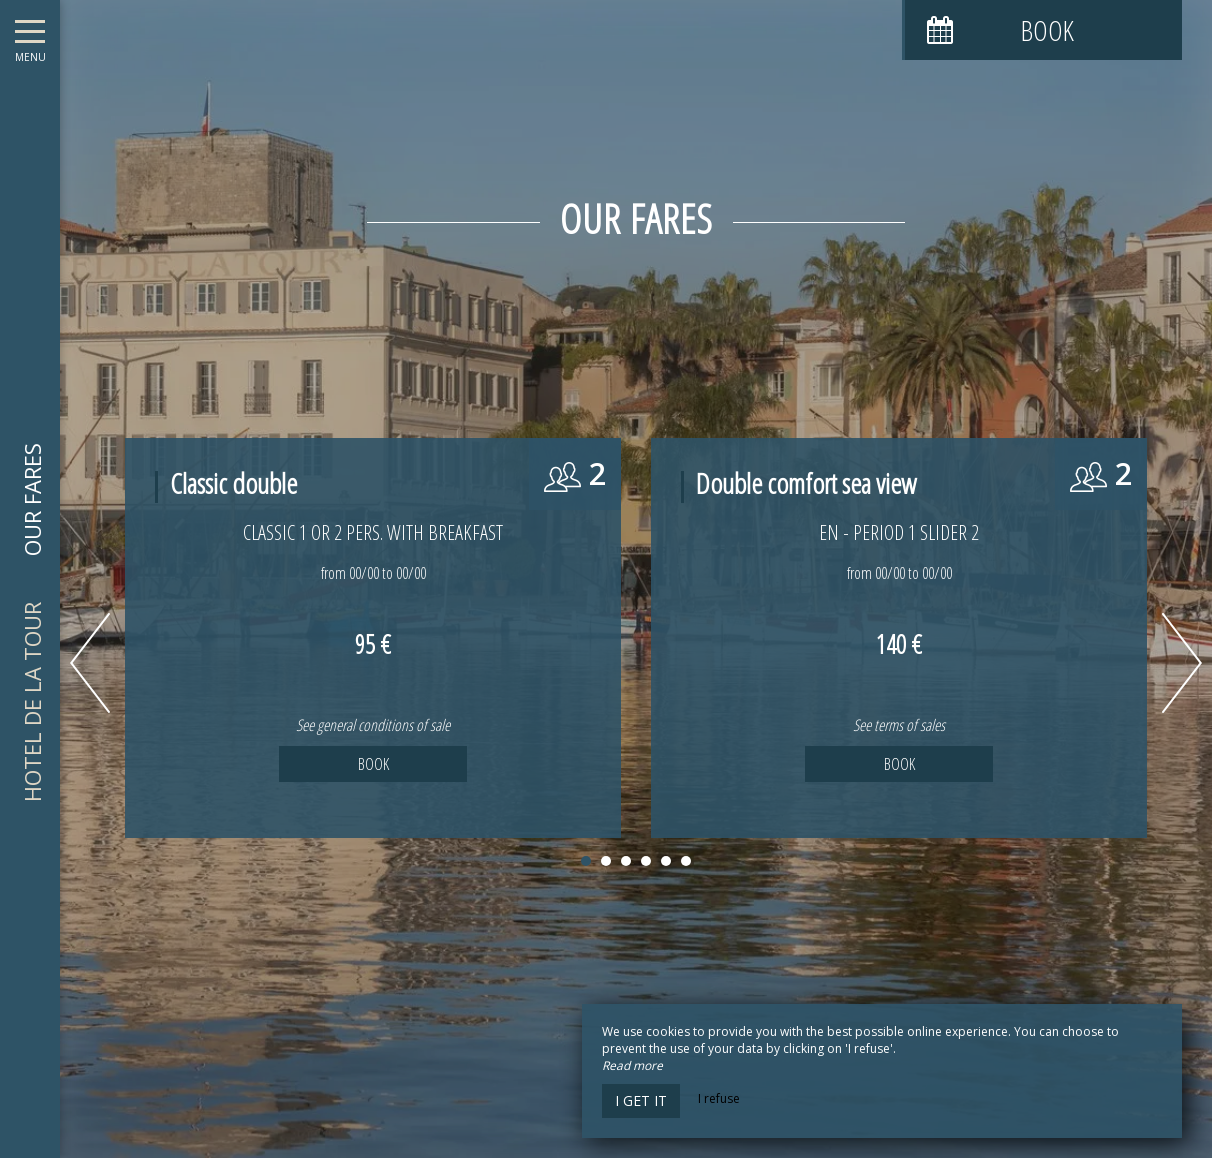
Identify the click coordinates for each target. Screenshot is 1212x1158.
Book (373, 764)
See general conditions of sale (373, 725)
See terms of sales (899, 725)
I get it (641, 1100)
